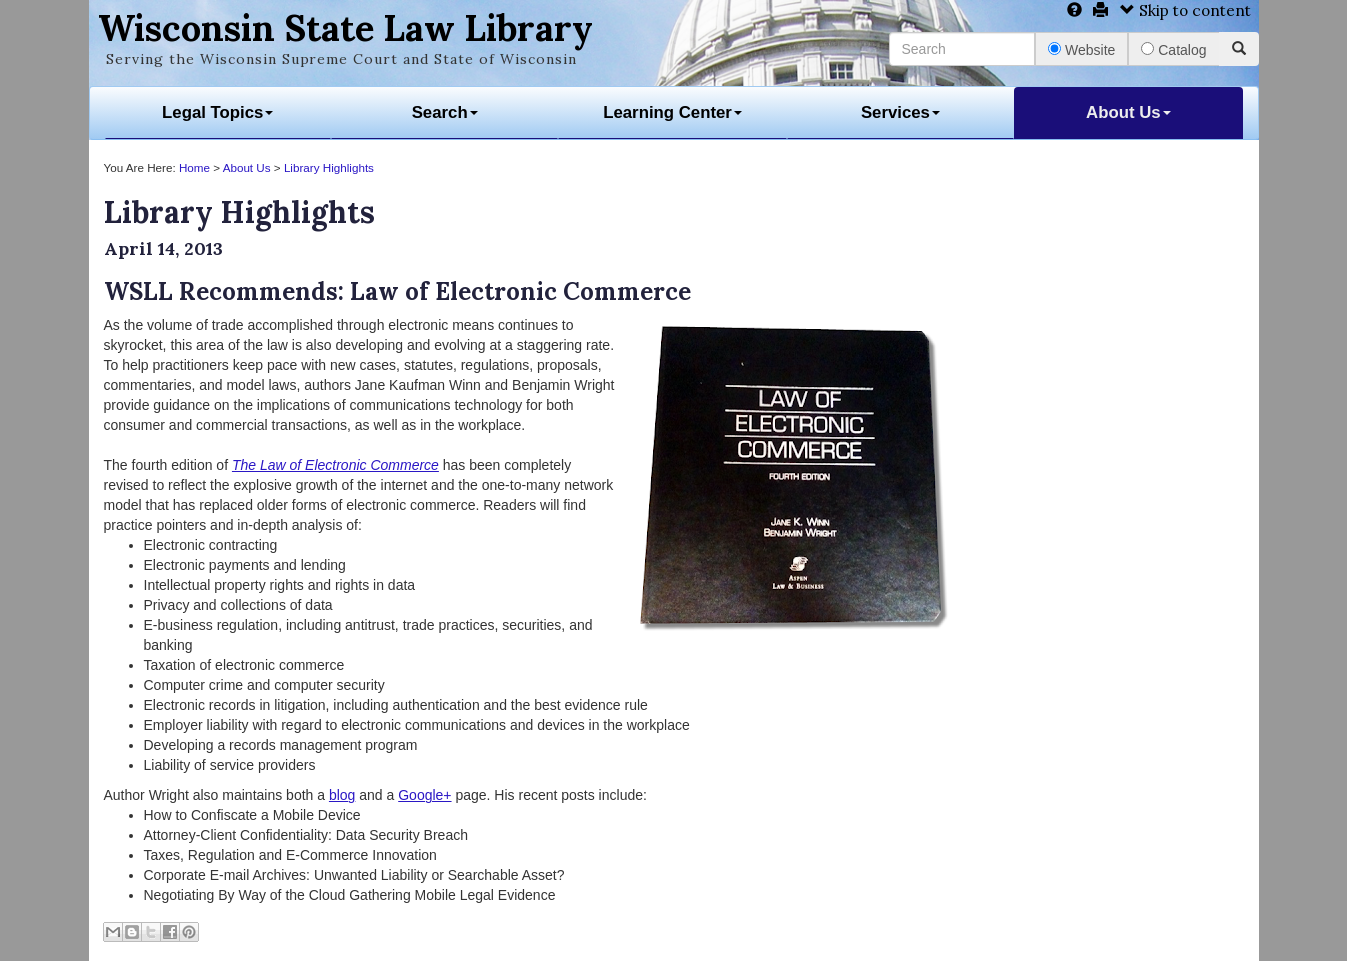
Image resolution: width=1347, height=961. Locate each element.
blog (342, 795)
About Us (1128, 112)
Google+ (424, 795)
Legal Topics (217, 112)
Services (900, 112)
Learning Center (672, 112)
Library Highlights (329, 167)
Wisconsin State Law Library (345, 28)
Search (445, 112)
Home (194, 167)
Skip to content (1185, 10)
